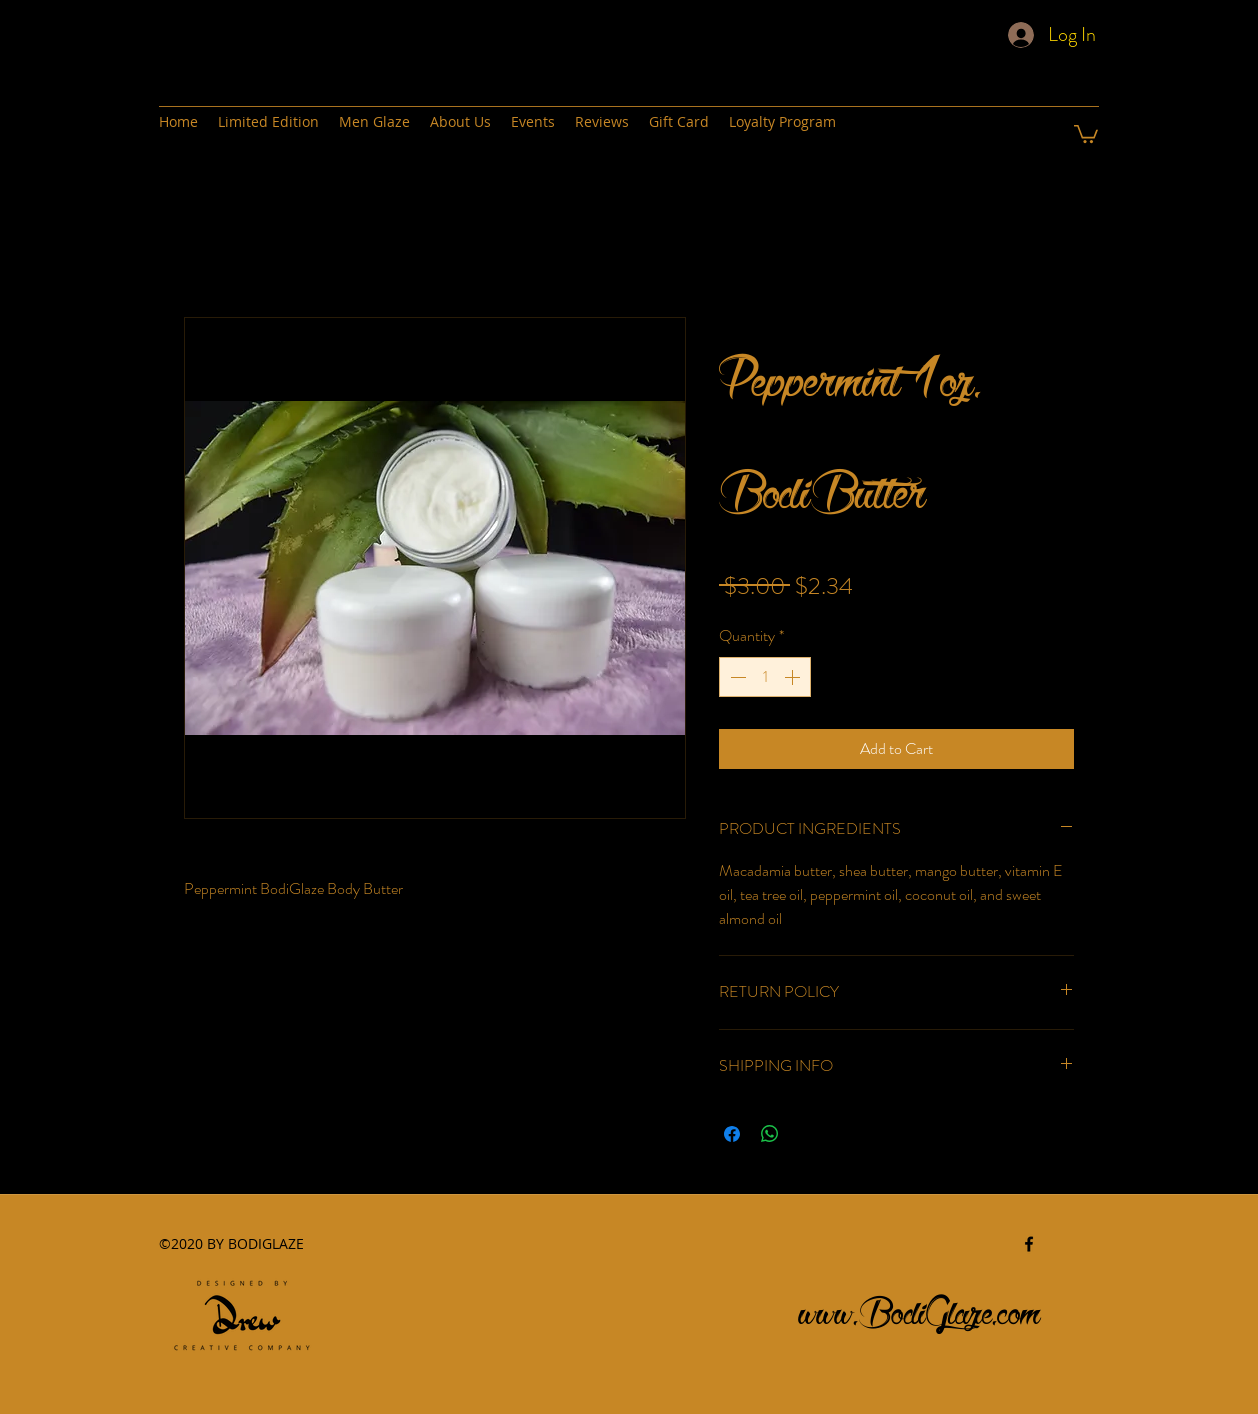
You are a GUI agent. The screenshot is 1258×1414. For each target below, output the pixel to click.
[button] (1086, 133)
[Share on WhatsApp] (770, 1134)
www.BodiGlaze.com (920, 1307)
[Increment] (794, 677)
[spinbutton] (765, 677)
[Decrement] (736, 677)
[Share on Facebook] (732, 1134)
